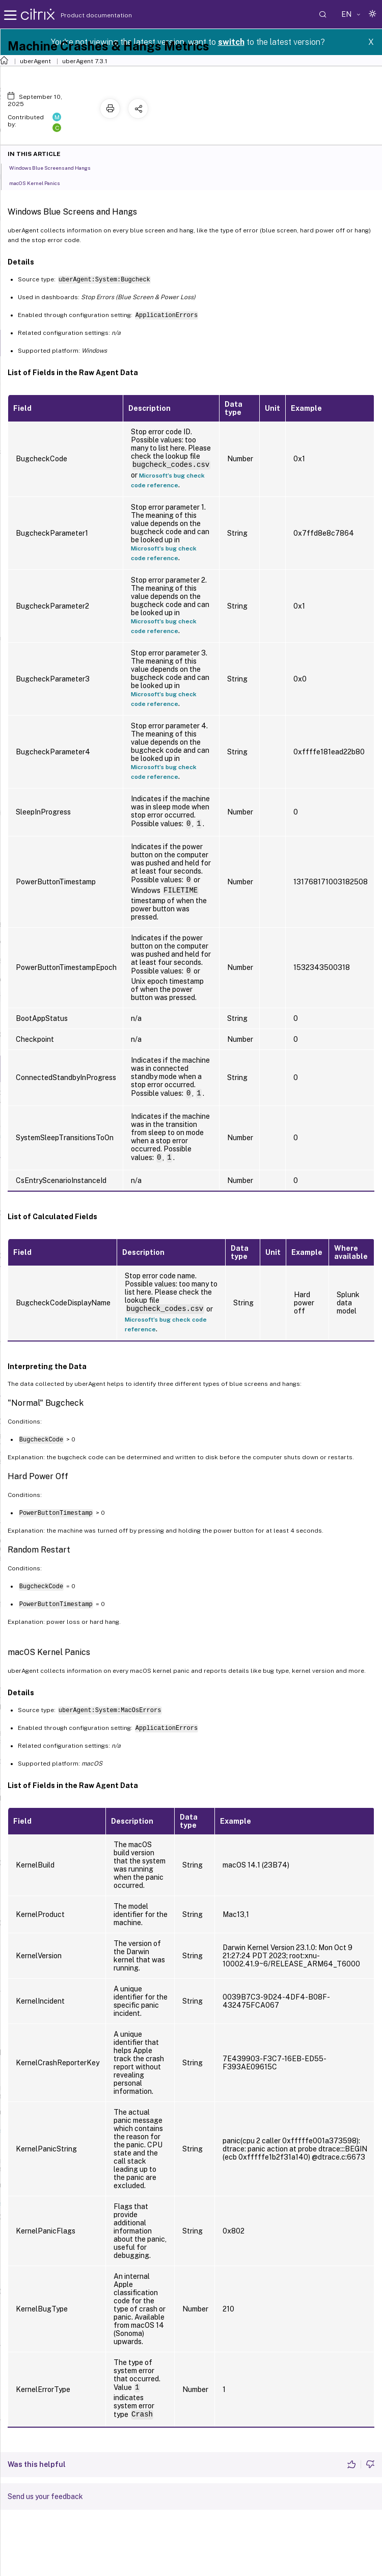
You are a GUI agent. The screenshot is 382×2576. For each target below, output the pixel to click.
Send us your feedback (45, 2496)
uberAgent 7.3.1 (84, 61)
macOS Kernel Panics (40, 182)
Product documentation (83, 15)
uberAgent (35, 61)
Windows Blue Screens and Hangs (55, 167)
